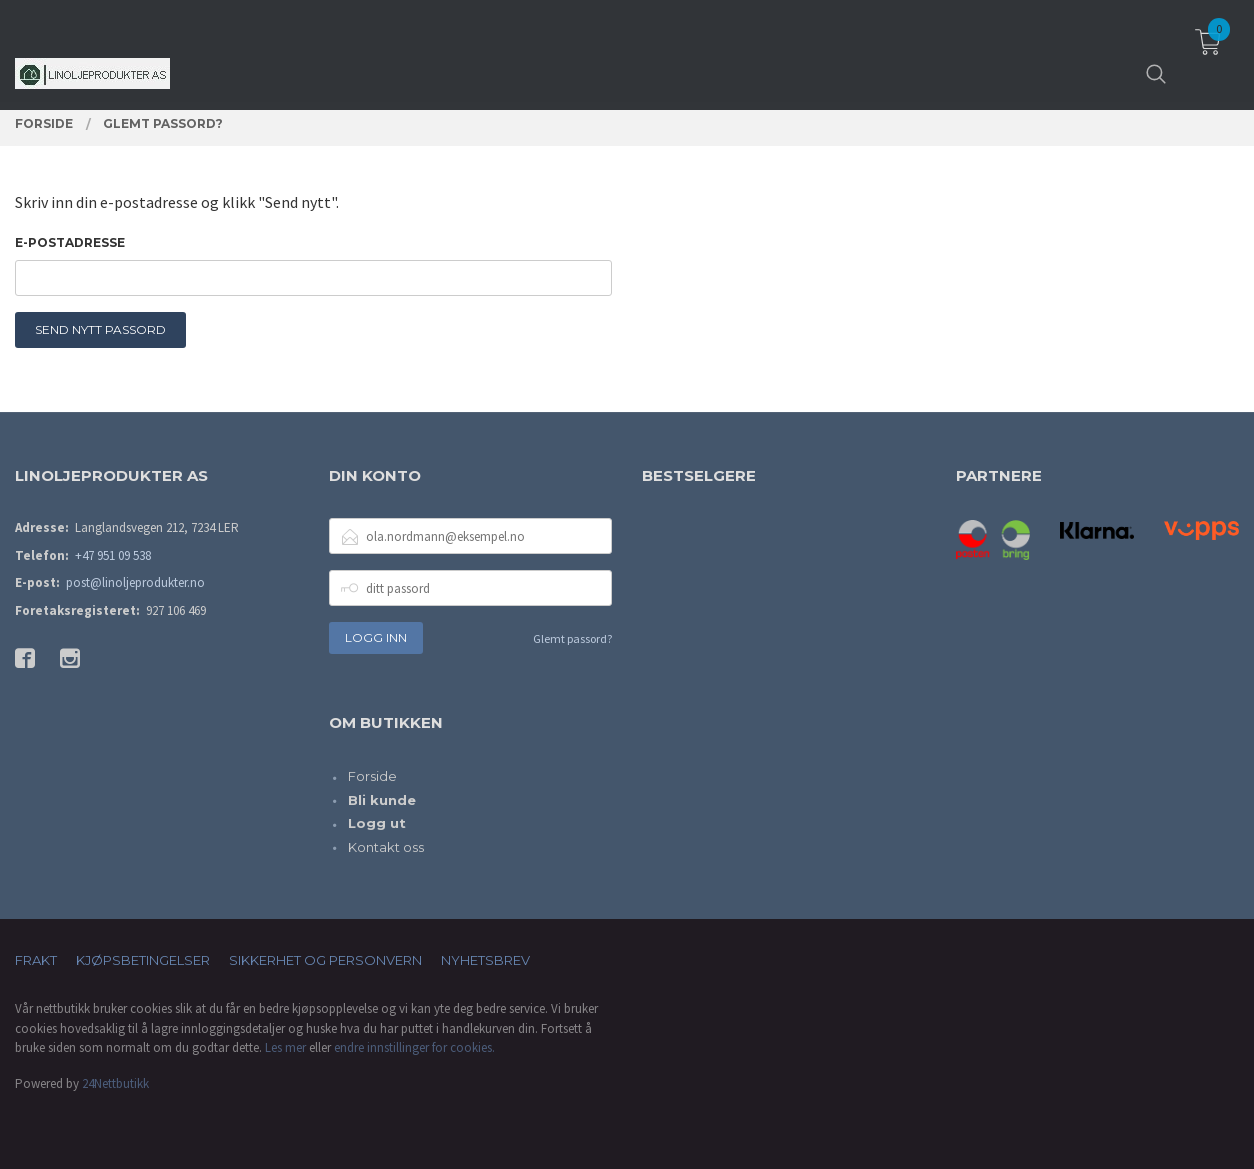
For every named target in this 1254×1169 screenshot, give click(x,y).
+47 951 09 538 (113, 555)
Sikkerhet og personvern (325, 960)
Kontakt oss (386, 847)
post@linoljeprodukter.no (135, 582)
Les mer (285, 1047)
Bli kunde (382, 800)
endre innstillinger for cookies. (414, 1047)
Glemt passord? (572, 638)
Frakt (36, 960)
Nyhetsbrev (485, 960)
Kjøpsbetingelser (143, 960)
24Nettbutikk (115, 1083)
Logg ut (377, 823)
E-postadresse (70, 242)
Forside (372, 776)
